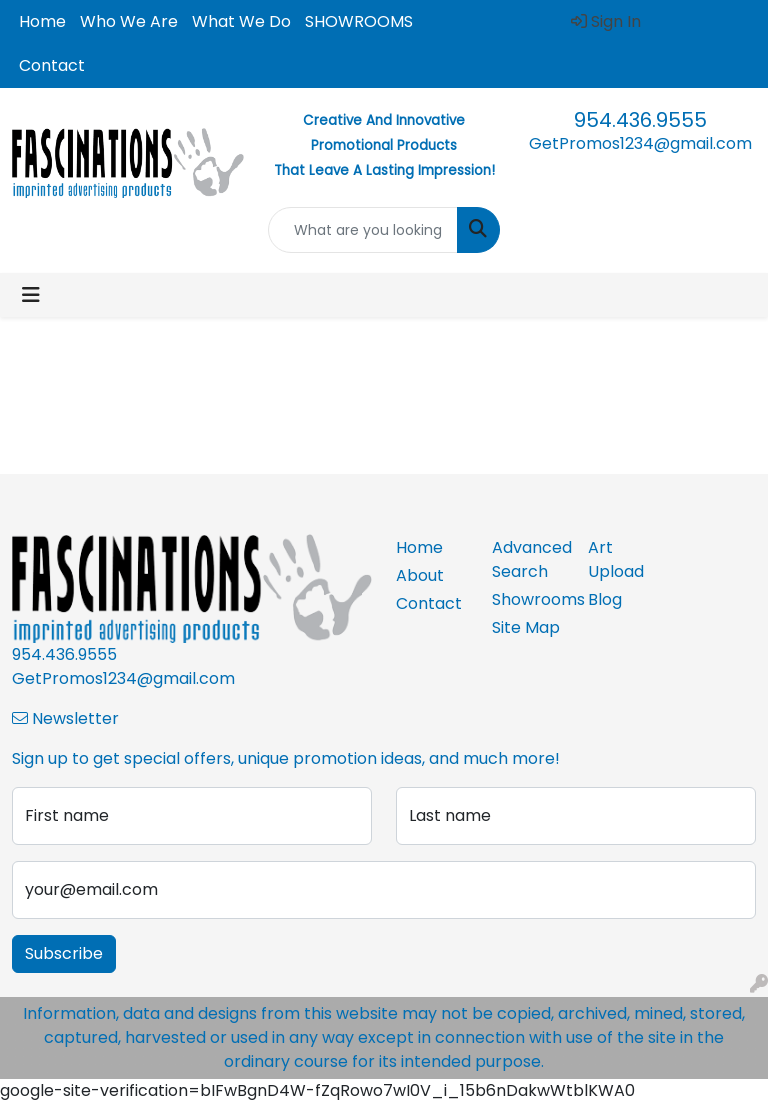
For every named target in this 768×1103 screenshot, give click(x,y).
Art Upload (616, 559)
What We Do (241, 21)
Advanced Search (528, 559)
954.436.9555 (640, 120)
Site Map (526, 627)
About (420, 575)
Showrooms (528, 599)
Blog (605, 599)
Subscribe (64, 953)
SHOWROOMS (359, 21)
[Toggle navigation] (31, 295)
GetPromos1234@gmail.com (640, 143)
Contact (52, 65)
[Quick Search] (363, 230)
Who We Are (129, 21)
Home (42, 21)
